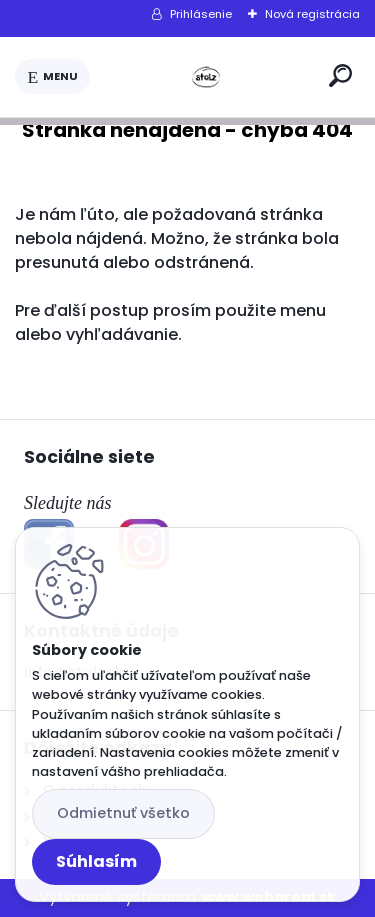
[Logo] (206, 77)
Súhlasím (96, 861)
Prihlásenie (201, 14)
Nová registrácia (312, 14)
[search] (340, 75)
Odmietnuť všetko (123, 813)
